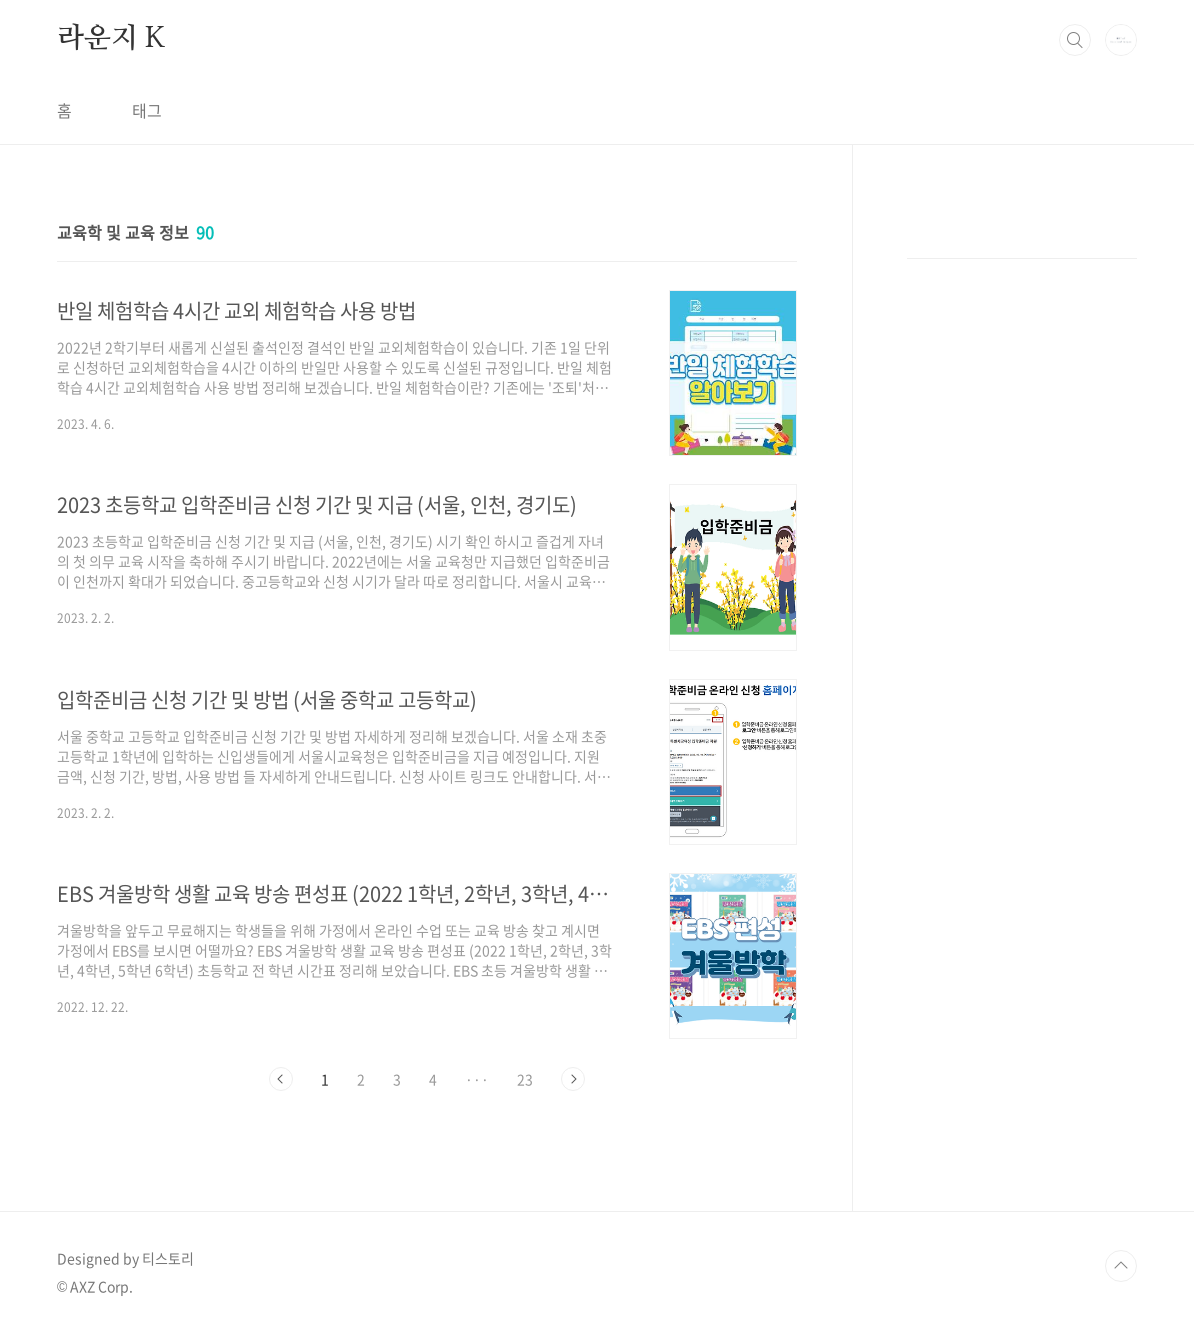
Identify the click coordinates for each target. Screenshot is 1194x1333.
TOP (1121, 1266)
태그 (147, 110)
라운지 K (111, 39)
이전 (281, 1079)
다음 (573, 1079)
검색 (1075, 40)
